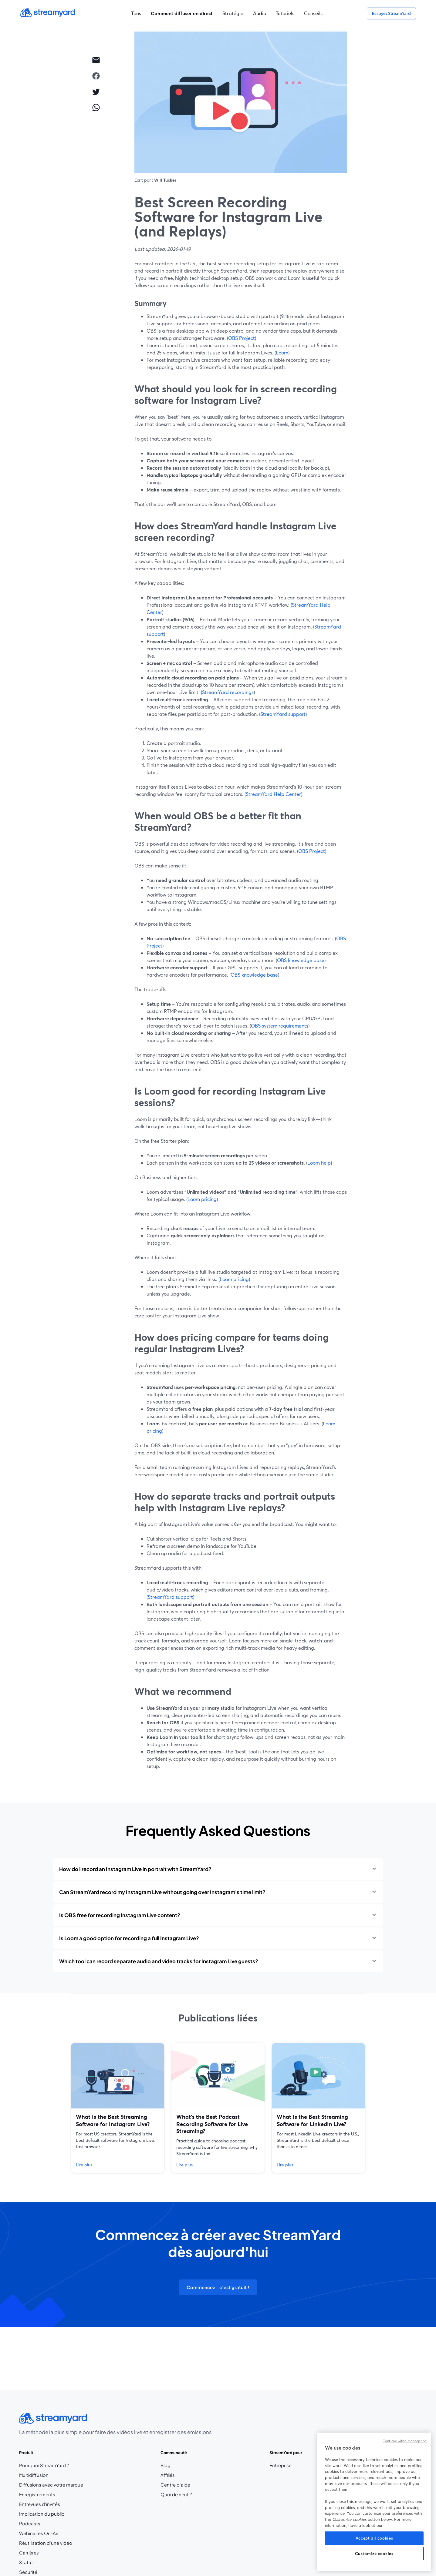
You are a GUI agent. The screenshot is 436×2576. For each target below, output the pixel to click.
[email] (96, 60)
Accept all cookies (374, 2538)
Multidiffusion (34, 2475)
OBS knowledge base (300, 960)
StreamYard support (283, 714)
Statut (26, 2562)
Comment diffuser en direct (182, 13)
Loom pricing (202, 1199)
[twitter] (96, 91)
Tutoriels (285, 13)
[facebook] (96, 75)
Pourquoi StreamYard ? (44, 2465)
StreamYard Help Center (273, 794)
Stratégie (232, 13)
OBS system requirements (279, 1025)
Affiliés (176, 2475)
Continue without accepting (405, 2441)
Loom (282, 352)
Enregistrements (37, 2494)
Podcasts (29, 2523)
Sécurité (28, 2572)
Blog (176, 2465)
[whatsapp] (96, 107)
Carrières (44, 2553)
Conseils (313, 13)
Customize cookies (374, 2553)
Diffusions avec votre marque (51, 2484)
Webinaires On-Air (38, 2533)
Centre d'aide (175, 2484)
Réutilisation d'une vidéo (45, 2543)
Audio (259, 13)
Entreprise (280, 2465)
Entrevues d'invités (39, 2504)
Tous (136, 13)
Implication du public (41, 2514)
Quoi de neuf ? (176, 2494)
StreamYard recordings (228, 692)
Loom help (319, 1162)
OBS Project (241, 338)
